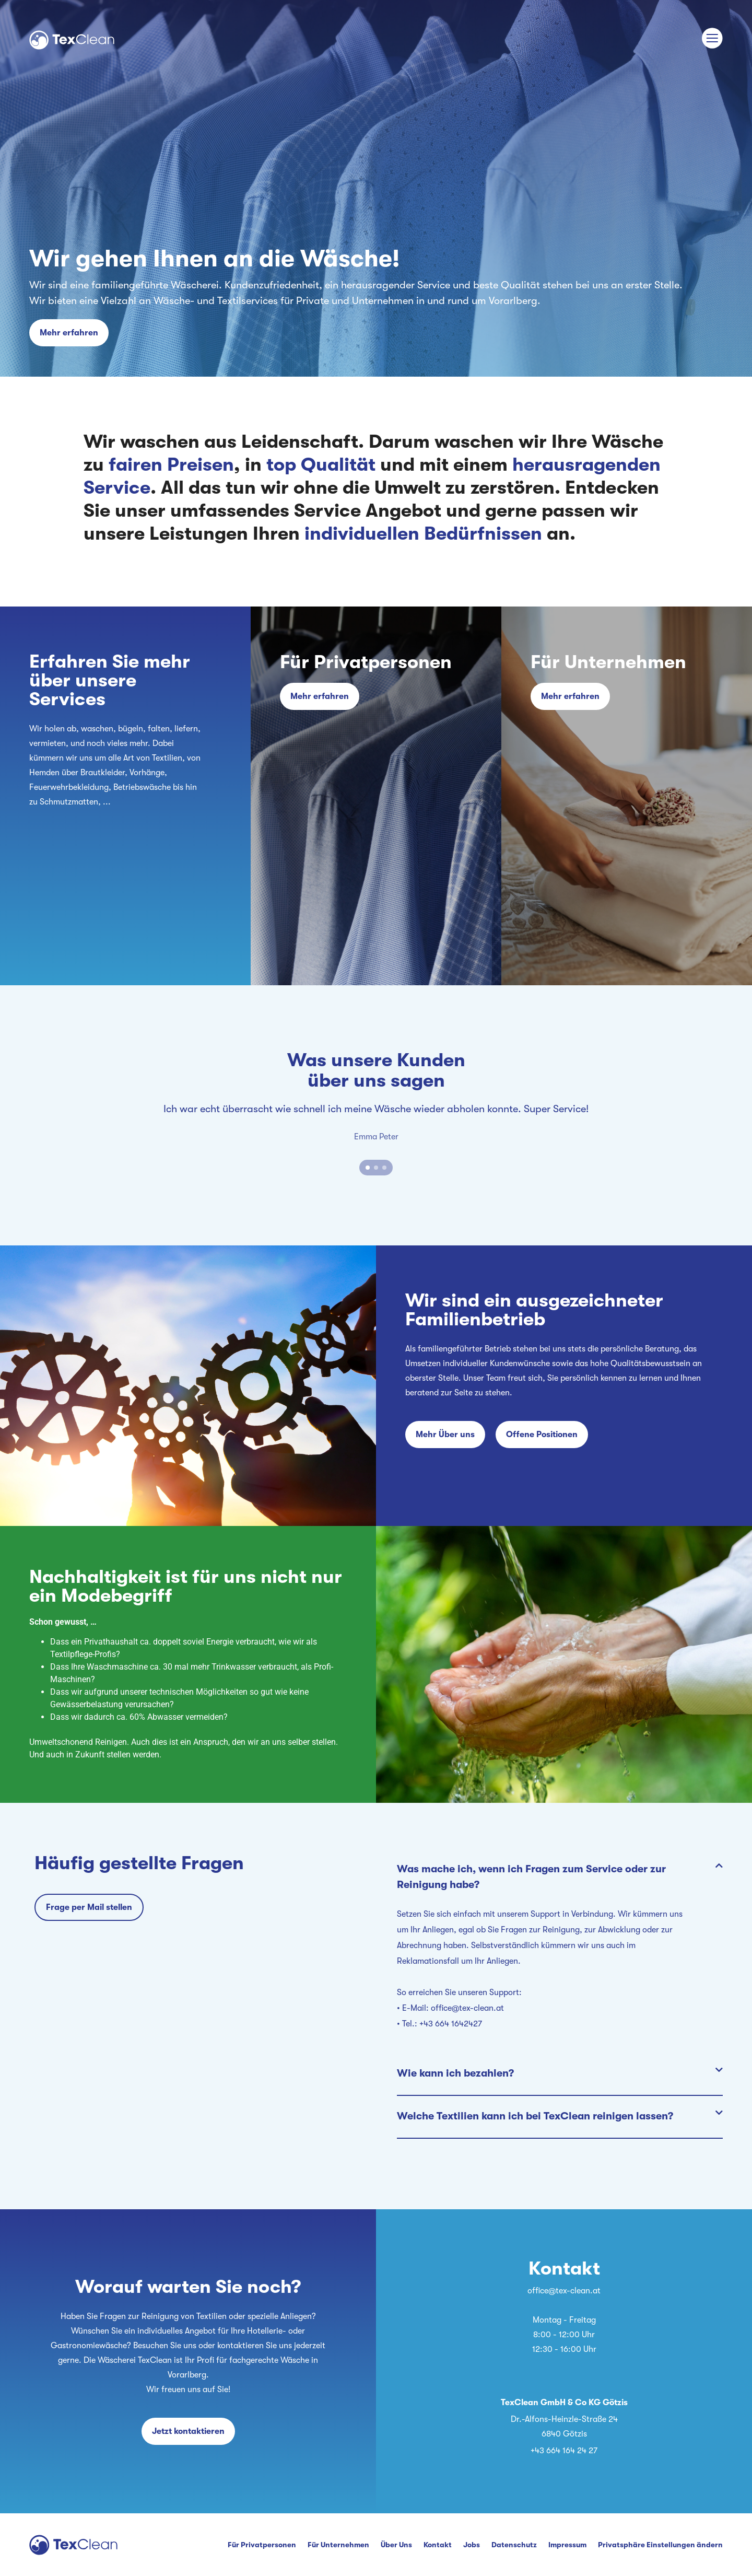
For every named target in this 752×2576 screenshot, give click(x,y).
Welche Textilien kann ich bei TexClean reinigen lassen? (535, 2116)
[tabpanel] (376, 1123)
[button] (560, 1877)
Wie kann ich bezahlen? (455, 2073)
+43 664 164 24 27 (564, 2450)
